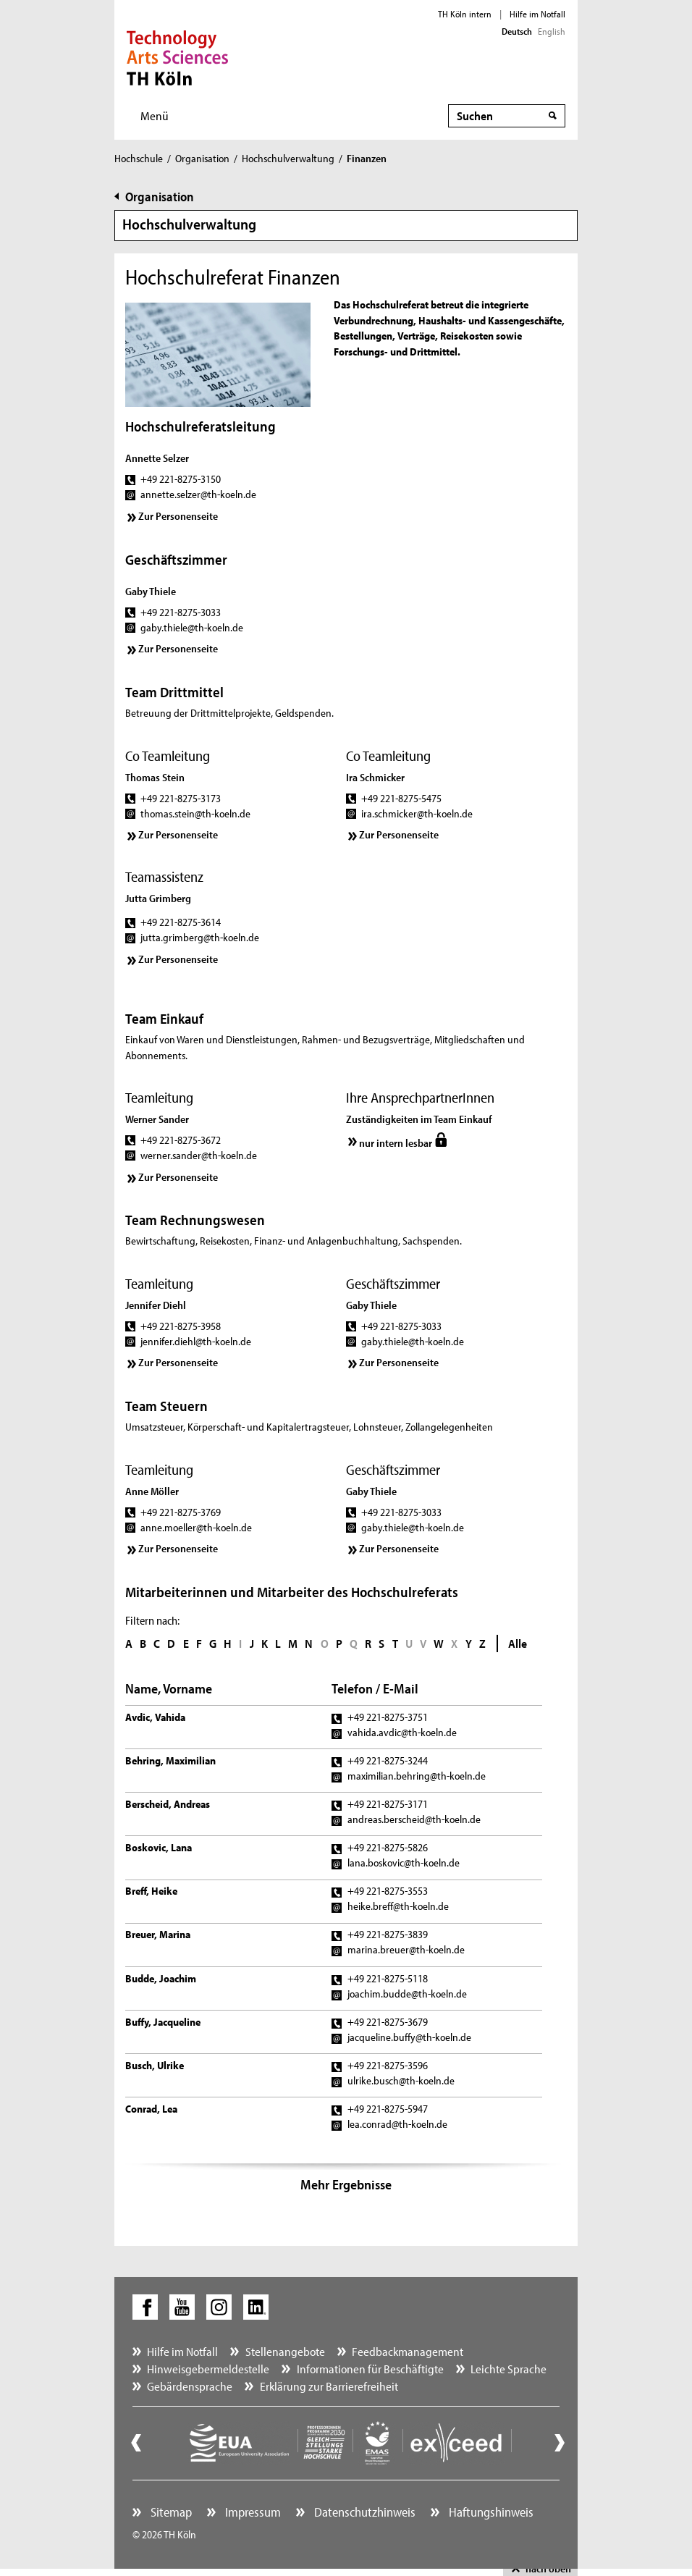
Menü (154, 115)
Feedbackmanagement (407, 2351)
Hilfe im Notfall (537, 14)
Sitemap (170, 2512)
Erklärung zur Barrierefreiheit (329, 2386)
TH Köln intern (464, 14)
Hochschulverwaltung (288, 158)
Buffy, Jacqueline (163, 2022)
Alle (517, 1643)
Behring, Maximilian (170, 1760)
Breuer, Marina (157, 1934)
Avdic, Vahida (155, 1717)
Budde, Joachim (160, 1978)
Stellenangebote (285, 2351)
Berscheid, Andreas (167, 1804)
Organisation (202, 158)
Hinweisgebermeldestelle (208, 2368)
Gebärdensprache (189, 2386)
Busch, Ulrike (154, 2065)
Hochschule (138, 158)
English (551, 31)
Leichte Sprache (509, 2368)
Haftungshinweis (489, 2512)
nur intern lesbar (395, 1143)
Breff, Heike (151, 1891)
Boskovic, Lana (158, 1847)
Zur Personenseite (178, 516)
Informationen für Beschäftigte (370, 2368)
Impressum (251, 2512)
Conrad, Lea (151, 2109)
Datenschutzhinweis (363, 2512)
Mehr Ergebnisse (346, 2184)
